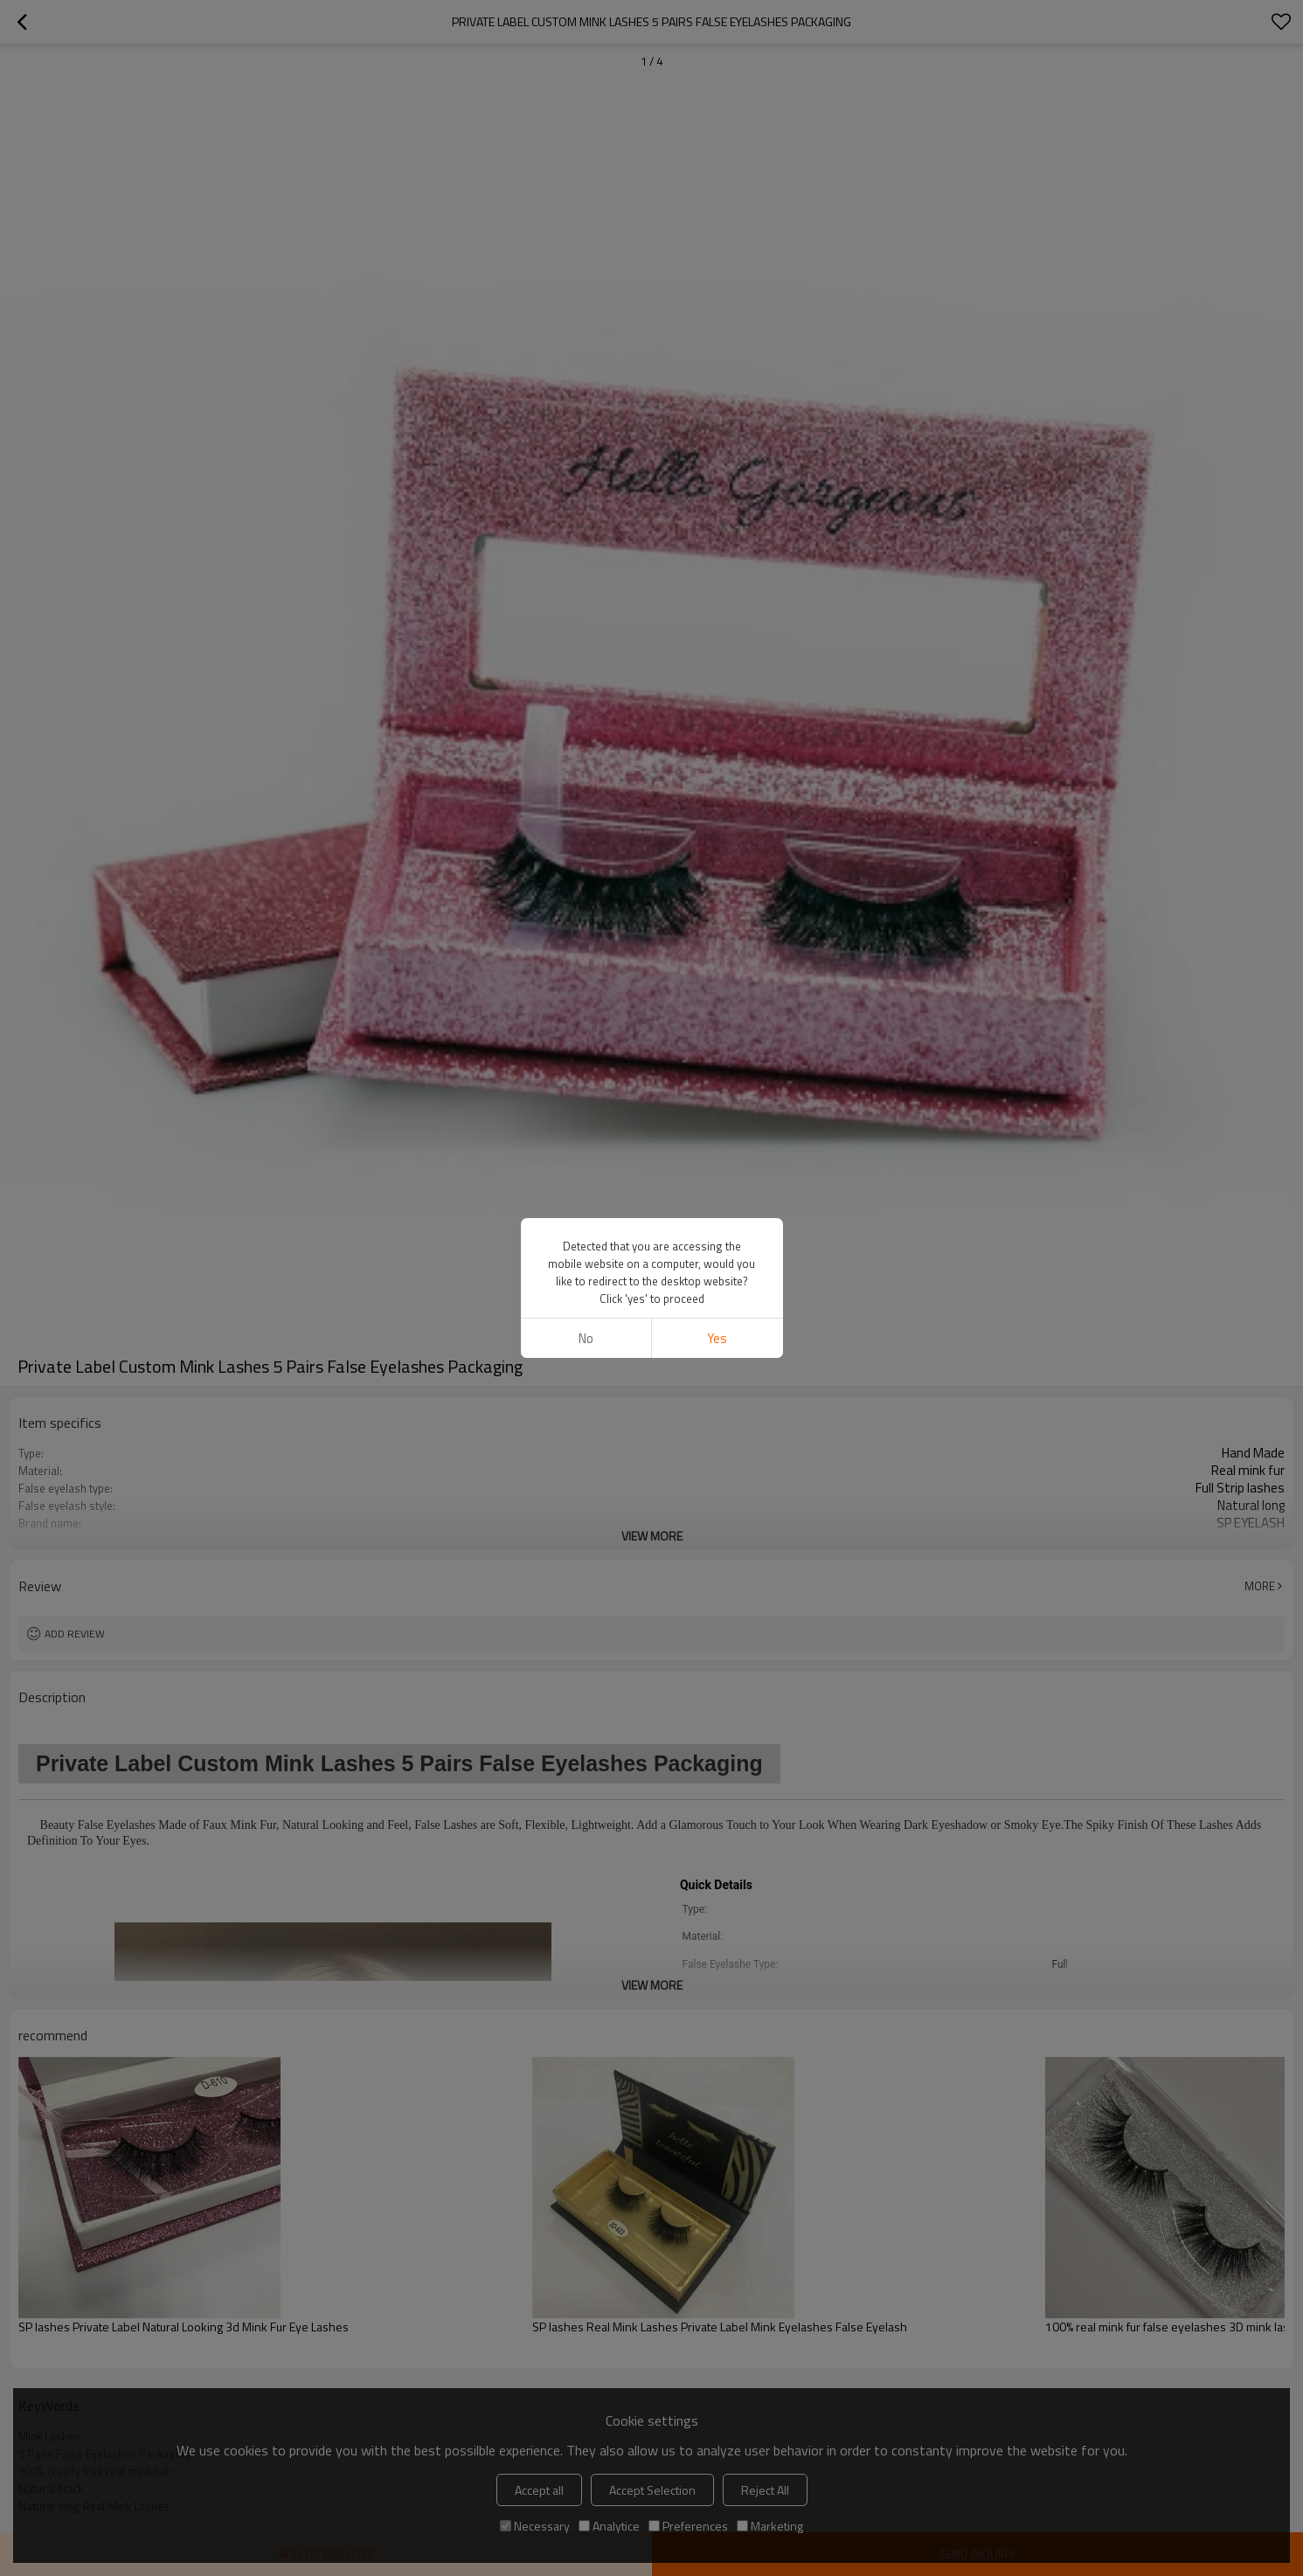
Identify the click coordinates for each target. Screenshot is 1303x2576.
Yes (717, 1338)
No (586, 1338)
